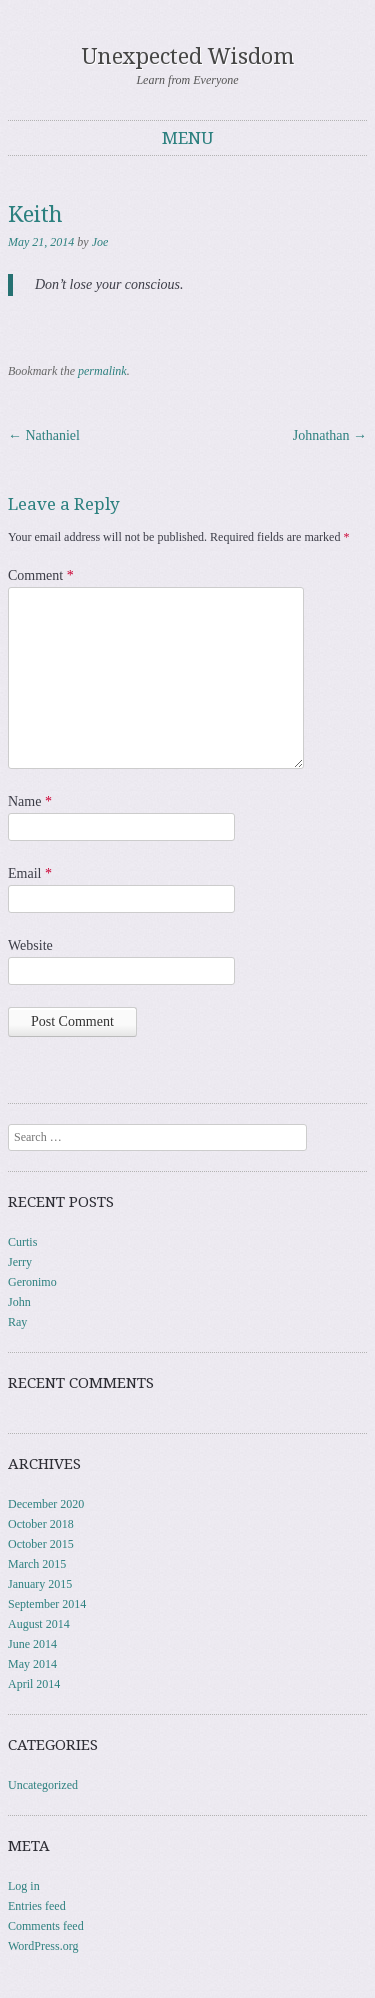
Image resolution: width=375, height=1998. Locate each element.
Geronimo (32, 1282)
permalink (102, 371)
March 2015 (37, 1564)
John (19, 1302)
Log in (24, 1886)
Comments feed (46, 1926)
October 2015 (41, 1544)
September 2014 (47, 1604)
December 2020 (46, 1504)
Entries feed (37, 1906)
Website (30, 945)
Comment (41, 575)
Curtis (22, 1242)
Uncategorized (43, 1785)
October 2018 (41, 1524)
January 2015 (40, 1584)
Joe (100, 242)
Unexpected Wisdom (188, 56)
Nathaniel (44, 435)
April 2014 (34, 1684)
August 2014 (39, 1624)
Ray (17, 1322)
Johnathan (330, 435)
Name (30, 801)
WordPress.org (43, 1946)
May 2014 (32, 1664)
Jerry (20, 1262)
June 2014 (32, 1644)
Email (30, 873)
